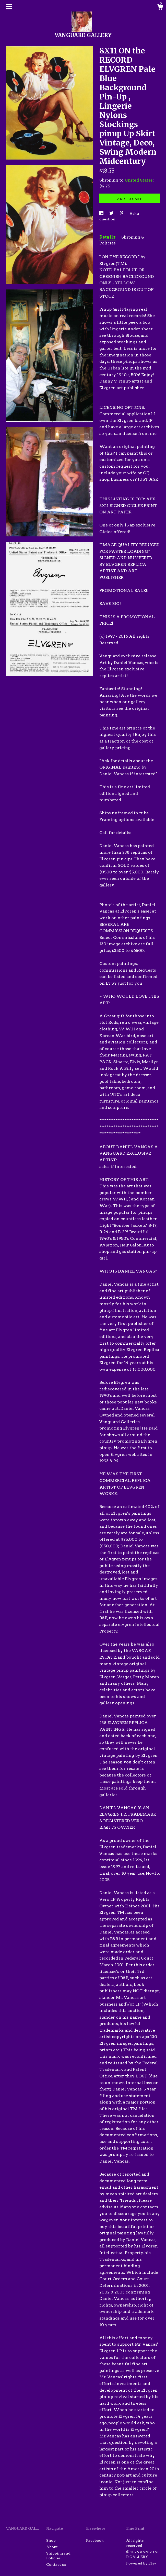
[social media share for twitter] (111, 213)
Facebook (94, 2540)
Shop (51, 2540)
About (52, 2547)
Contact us (56, 2564)
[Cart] (160, 8)
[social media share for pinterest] (122, 213)
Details (107, 237)
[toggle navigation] (9, 6)
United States (139, 180)
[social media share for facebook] (101, 213)
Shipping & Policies (121, 240)
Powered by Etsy (141, 2563)
